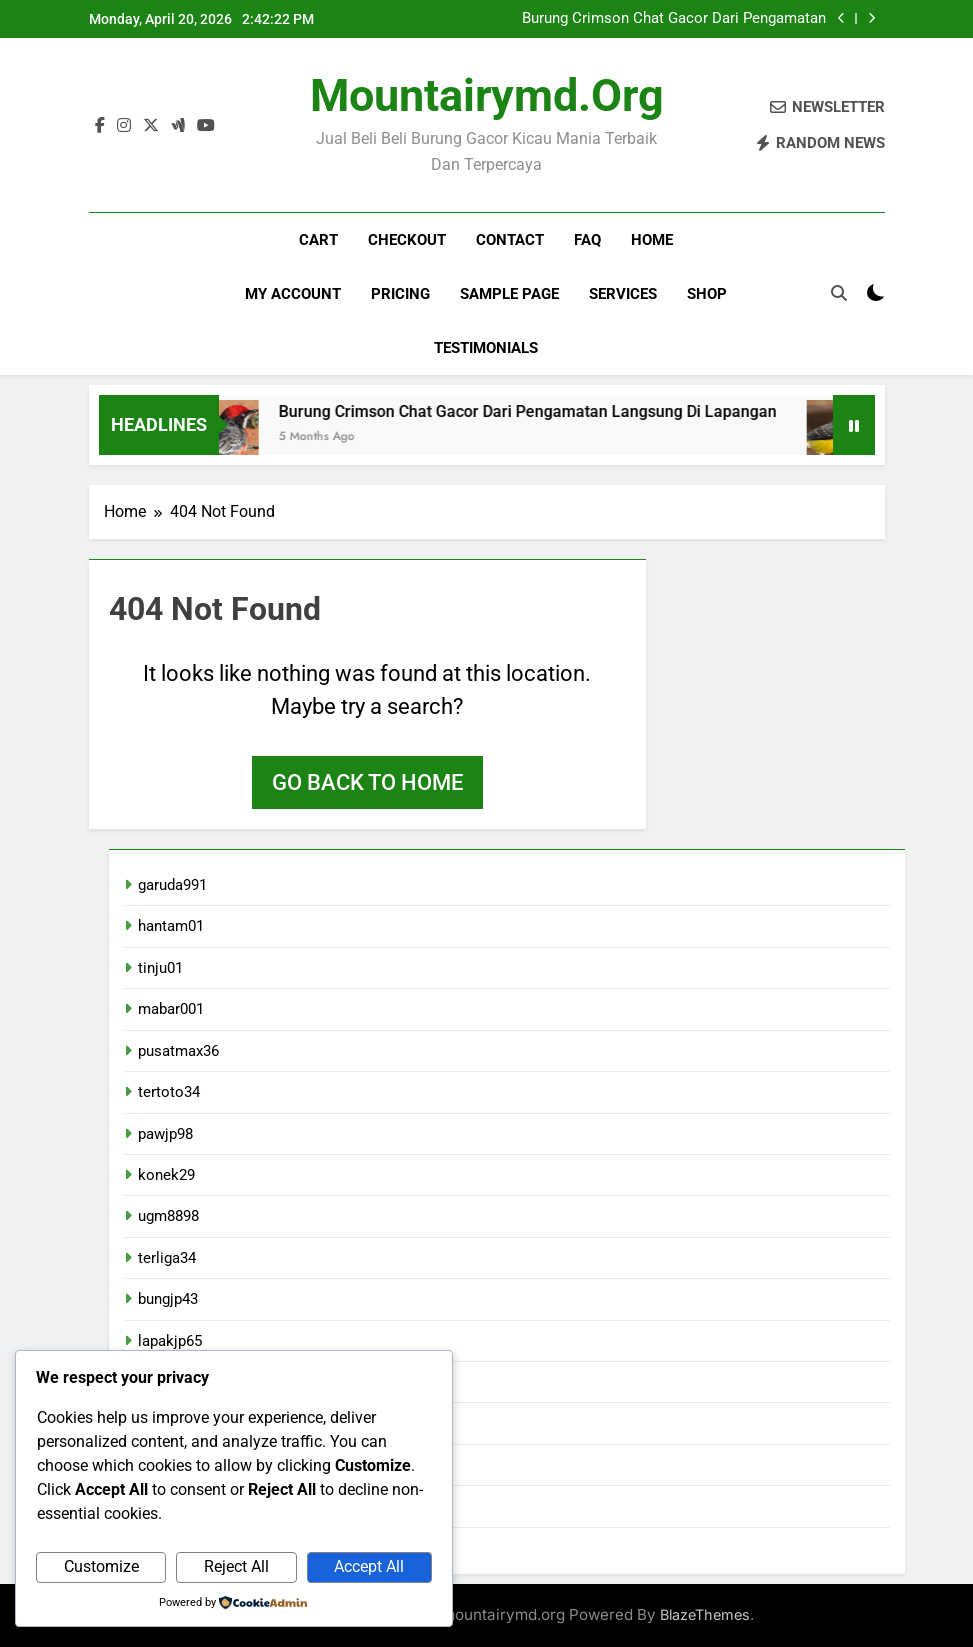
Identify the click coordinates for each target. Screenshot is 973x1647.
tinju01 (160, 968)
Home (652, 240)
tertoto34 (169, 1092)
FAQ (587, 240)
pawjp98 (165, 1134)
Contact (510, 240)
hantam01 (171, 926)
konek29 (166, 1175)
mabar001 (171, 1009)
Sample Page (509, 294)
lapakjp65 (170, 1341)
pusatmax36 (178, 1051)
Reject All (236, 1566)
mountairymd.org (487, 95)
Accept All (369, 1566)
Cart (318, 240)
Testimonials (486, 348)
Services (623, 294)
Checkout (407, 240)
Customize (101, 1566)
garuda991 (172, 885)
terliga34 (167, 1258)
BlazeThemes (705, 1614)
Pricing (400, 294)
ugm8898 (168, 1216)
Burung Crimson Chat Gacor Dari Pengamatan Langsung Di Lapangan (674, 19)
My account (293, 294)
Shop (707, 294)
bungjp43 (168, 1299)
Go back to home (367, 782)
